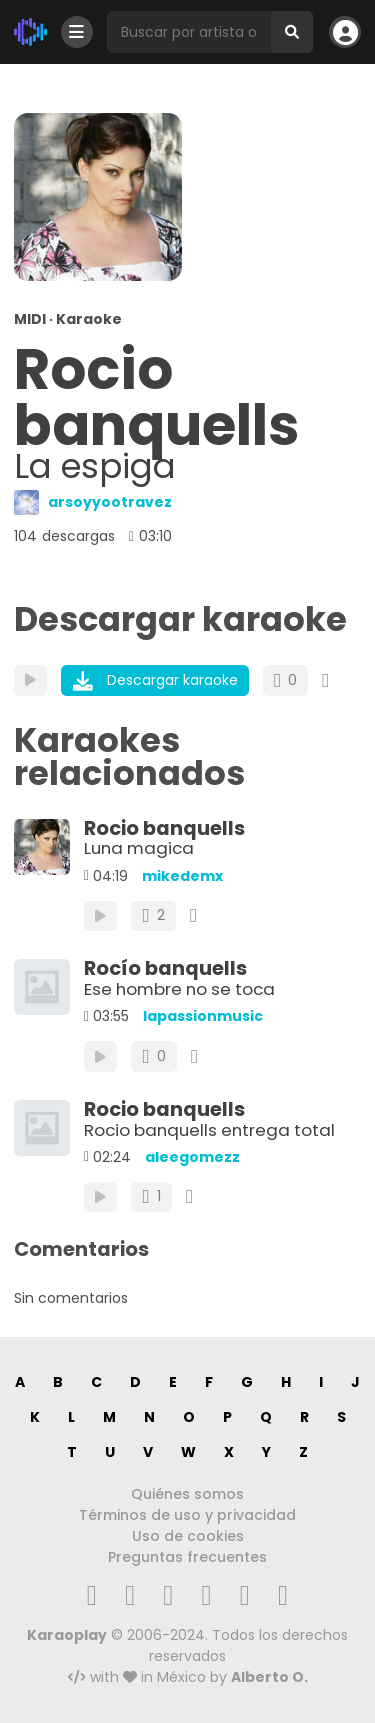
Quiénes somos (187, 1494)
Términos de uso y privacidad (187, 1515)
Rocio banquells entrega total (209, 1130)
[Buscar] (292, 32)
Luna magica (139, 848)
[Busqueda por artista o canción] (189, 32)
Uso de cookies (188, 1536)
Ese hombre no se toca (179, 989)
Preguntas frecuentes (187, 1557)
